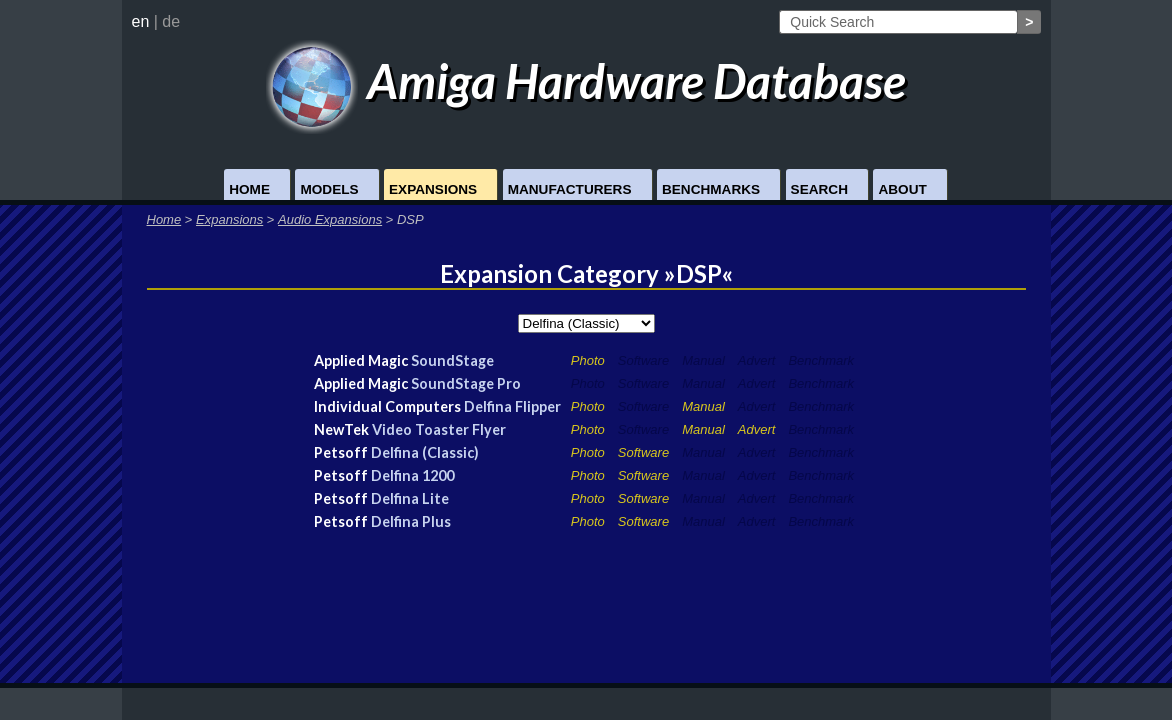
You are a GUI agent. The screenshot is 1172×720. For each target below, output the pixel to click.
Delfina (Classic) (425, 452)
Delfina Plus (411, 521)
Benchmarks (711, 189)
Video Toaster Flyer (439, 429)
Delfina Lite (410, 498)
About (902, 189)
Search (819, 189)
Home (249, 189)
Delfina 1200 (412, 475)
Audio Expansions (330, 219)
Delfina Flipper (512, 406)
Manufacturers (570, 189)
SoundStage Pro (466, 383)
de (171, 21)
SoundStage (452, 360)
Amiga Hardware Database (586, 80)
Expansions (433, 189)
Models (329, 189)
